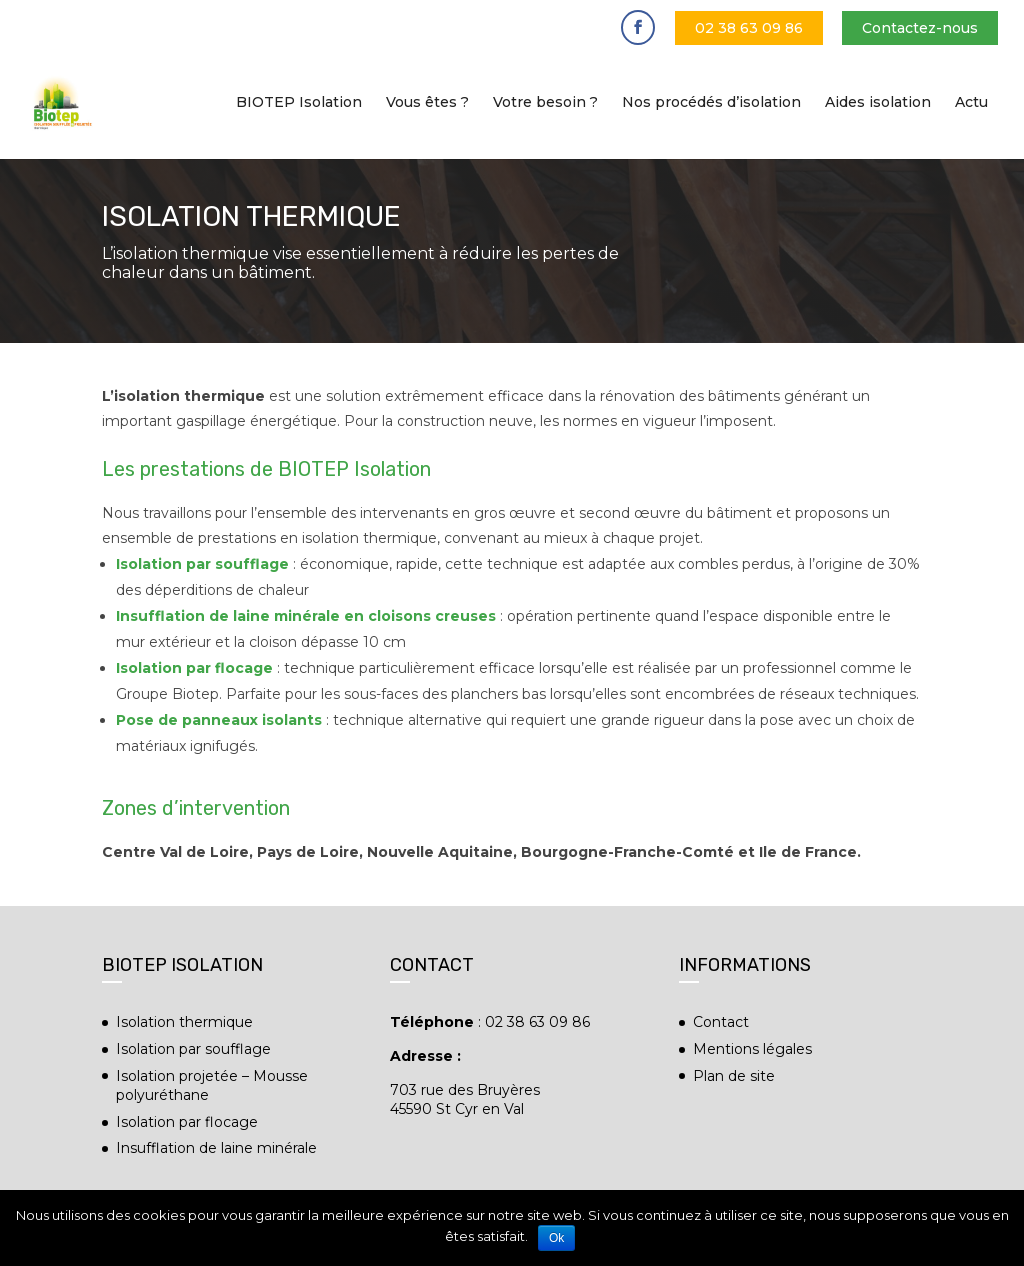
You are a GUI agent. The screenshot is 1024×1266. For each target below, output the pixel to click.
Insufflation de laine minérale (216, 1148)
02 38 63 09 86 (749, 28)
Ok (556, 1238)
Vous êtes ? (427, 103)
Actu (971, 103)
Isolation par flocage (187, 1122)
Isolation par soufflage (204, 564)
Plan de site (734, 1076)
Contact (721, 1022)
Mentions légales (752, 1049)
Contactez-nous (920, 28)
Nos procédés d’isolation (711, 103)
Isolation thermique (184, 1022)
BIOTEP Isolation (299, 103)
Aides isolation (878, 103)
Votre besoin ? (545, 103)
